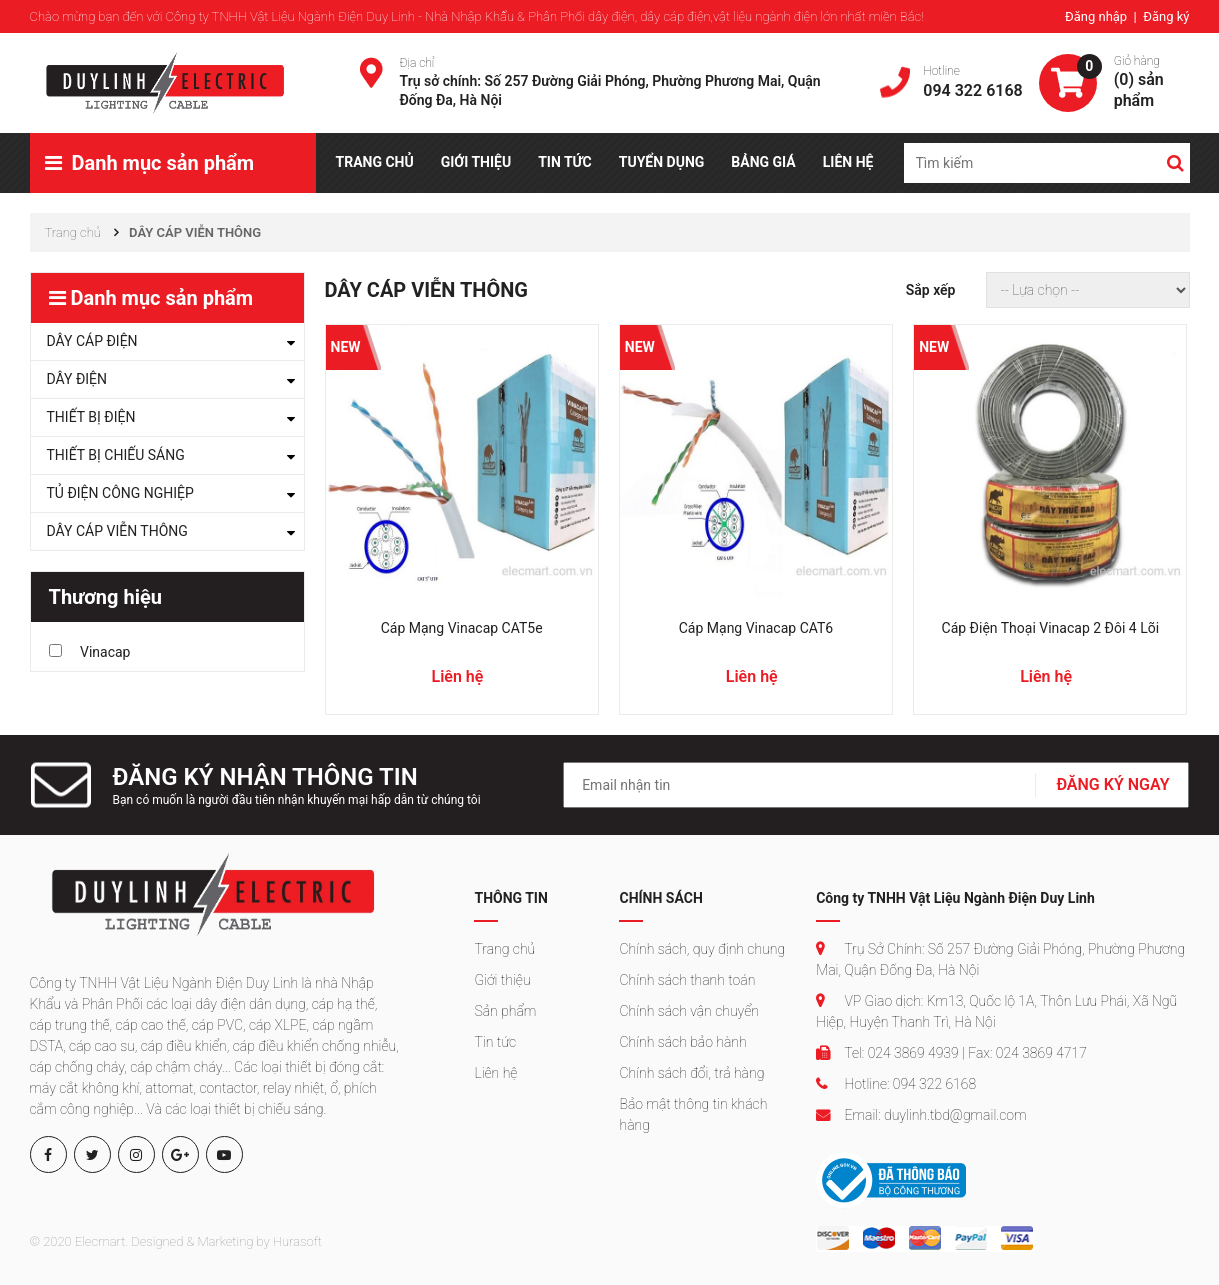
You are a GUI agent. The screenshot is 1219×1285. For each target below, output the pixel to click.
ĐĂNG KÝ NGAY (1112, 784)
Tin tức (495, 1042)
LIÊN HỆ (848, 162)
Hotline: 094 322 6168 (896, 1084)
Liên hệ (495, 1073)
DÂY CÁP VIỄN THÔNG (117, 531)
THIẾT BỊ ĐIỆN (91, 417)
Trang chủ (504, 949)
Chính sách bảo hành (682, 1042)
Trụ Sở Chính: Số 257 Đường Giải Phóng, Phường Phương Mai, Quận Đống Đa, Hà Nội (1000, 959)
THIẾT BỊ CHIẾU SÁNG (116, 455)
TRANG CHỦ (375, 162)
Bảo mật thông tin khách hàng (693, 1114)
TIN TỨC (565, 162)
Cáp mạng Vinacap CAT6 (756, 628)
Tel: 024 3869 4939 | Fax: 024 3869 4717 (951, 1053)
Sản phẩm (505, 1011)
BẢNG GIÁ (763, 162)
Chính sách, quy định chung (702, 949)
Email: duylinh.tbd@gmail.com (921, 1115)
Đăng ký (1166, 16)
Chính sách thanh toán (687, 980)
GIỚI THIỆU (476, 162)
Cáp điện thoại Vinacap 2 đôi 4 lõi (1051, 628)
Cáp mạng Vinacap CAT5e (462, 628)
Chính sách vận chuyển (688, 1011)
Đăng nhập (1097, 16)
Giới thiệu (502, 980)
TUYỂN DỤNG (662, 162)
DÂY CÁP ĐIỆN (92, 341)
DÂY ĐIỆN (77, 379)
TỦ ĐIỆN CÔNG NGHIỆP (120, 493)
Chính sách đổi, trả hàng (691, 1073)
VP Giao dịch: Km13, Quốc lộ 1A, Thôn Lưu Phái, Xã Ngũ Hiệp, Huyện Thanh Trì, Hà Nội (996, 1011)
